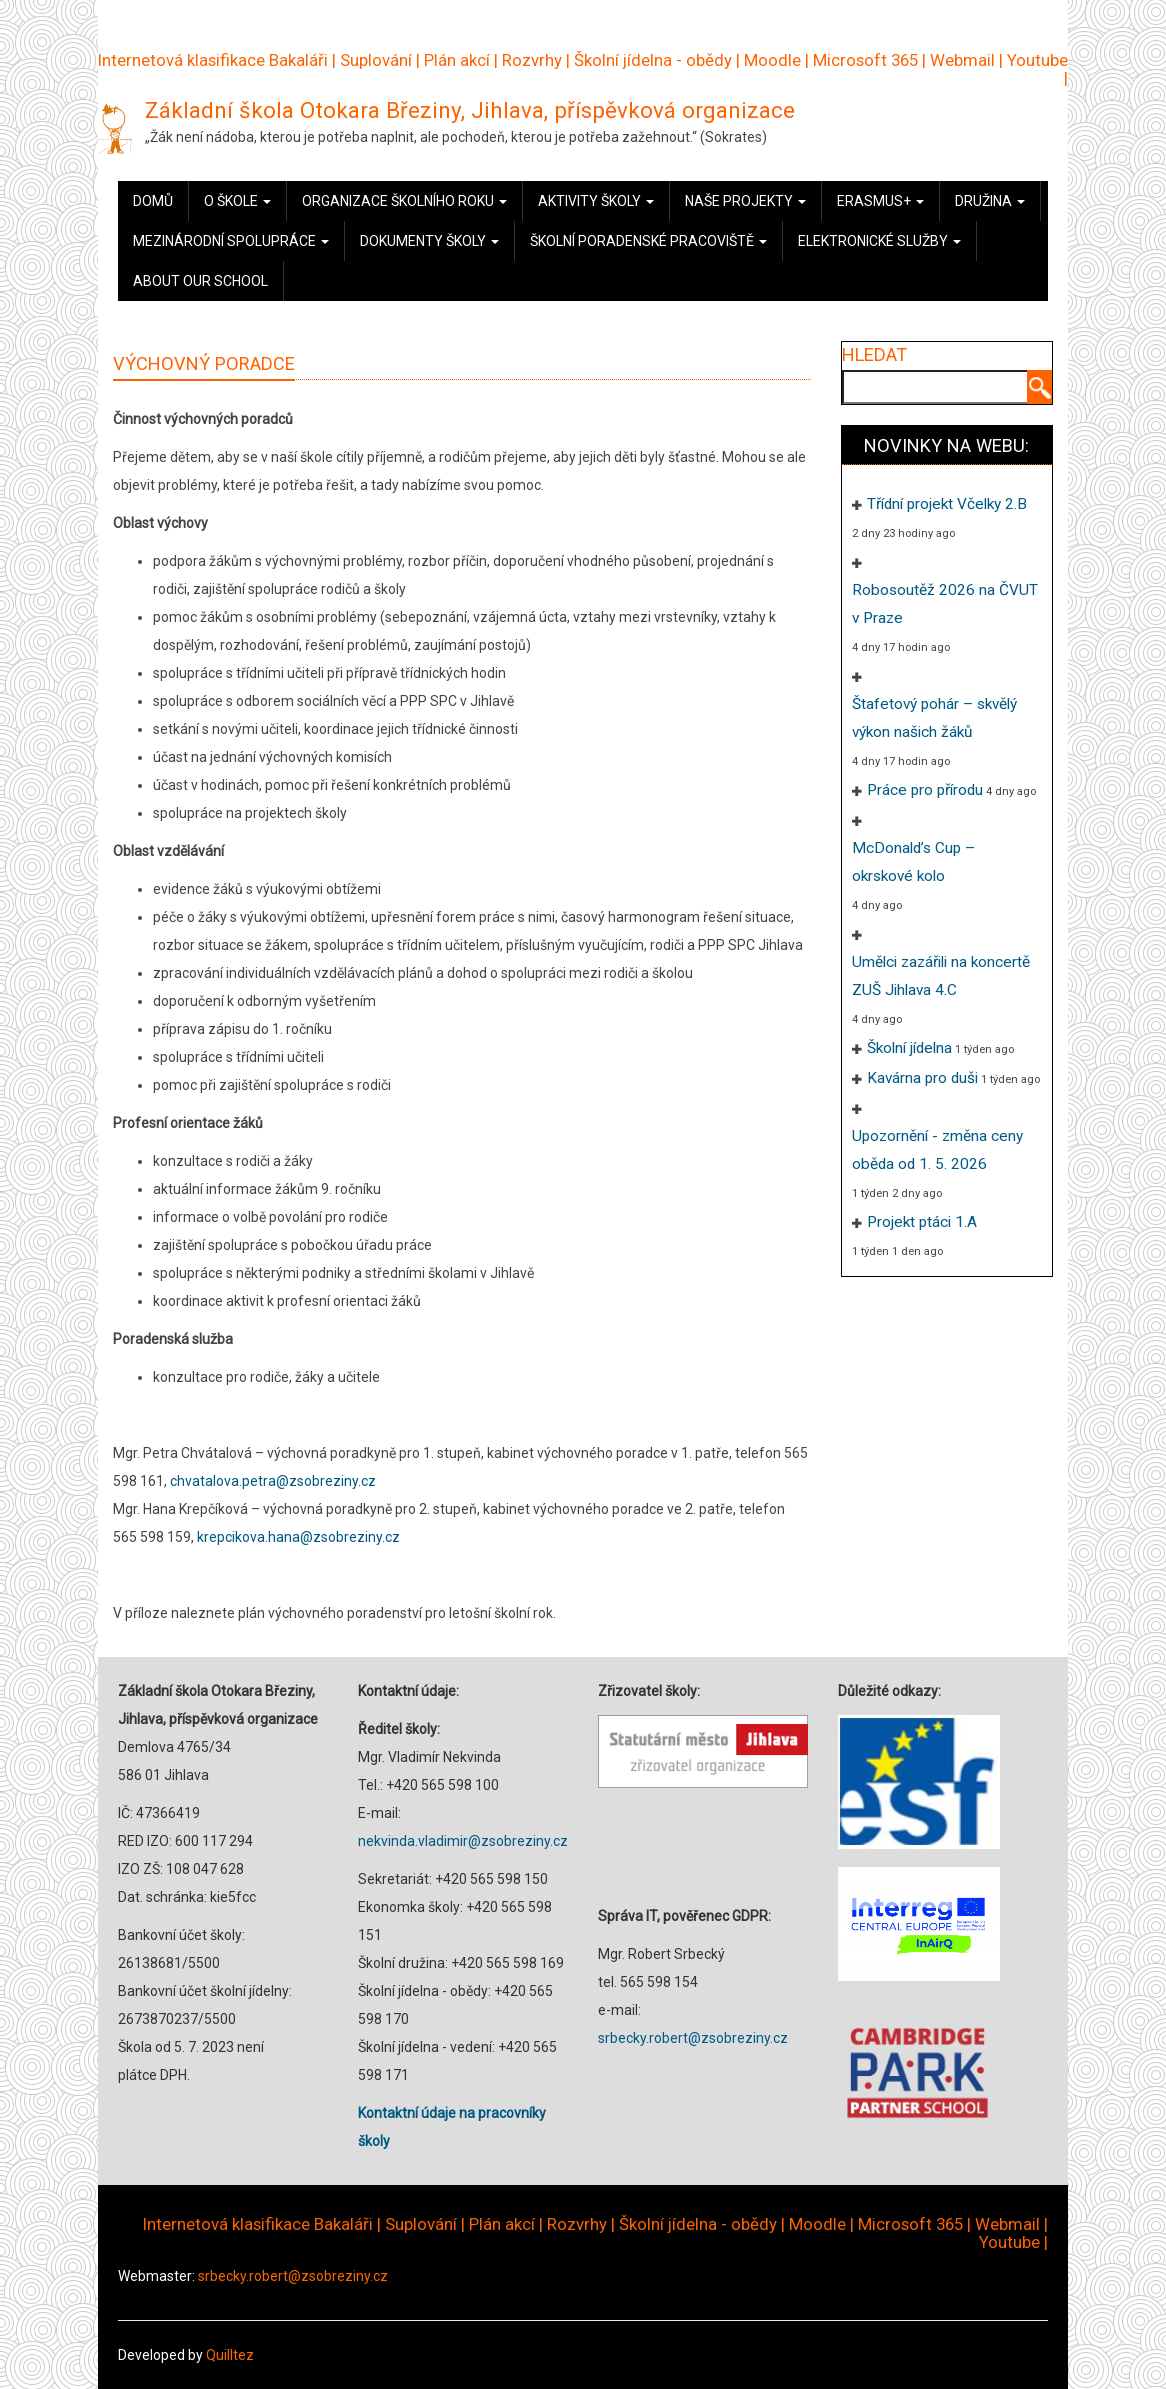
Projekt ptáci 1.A (922, 1222)
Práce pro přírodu (925, 790)
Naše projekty (745, 201)
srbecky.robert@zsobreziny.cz (693, 2038)
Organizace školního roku (404, 201)
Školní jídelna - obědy (653, 60)
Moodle (772, 60)
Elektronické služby (879, 241)
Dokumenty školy (429, 241)
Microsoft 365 (865, 60)
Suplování (376, 60)
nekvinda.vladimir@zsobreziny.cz (463, 1841)
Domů (153, 201)
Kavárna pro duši (922, 1078)
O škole (237, 201)
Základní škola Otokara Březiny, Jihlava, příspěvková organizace (470, 110)
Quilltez (230, 2355)
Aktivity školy (596, 201)
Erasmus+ (880, 201)
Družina (990, 201)
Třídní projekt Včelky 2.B (947, 504)
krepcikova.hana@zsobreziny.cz (298, 1537)
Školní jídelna (909, 1048)
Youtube (1037, 60)
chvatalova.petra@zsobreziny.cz (273, 1481)
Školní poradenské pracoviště (648, 241)
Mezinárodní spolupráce (231, 241)
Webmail (962, 60)
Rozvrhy (532, 60)
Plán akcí (457, 60)
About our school (200, 281)
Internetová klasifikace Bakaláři (213, 60)
